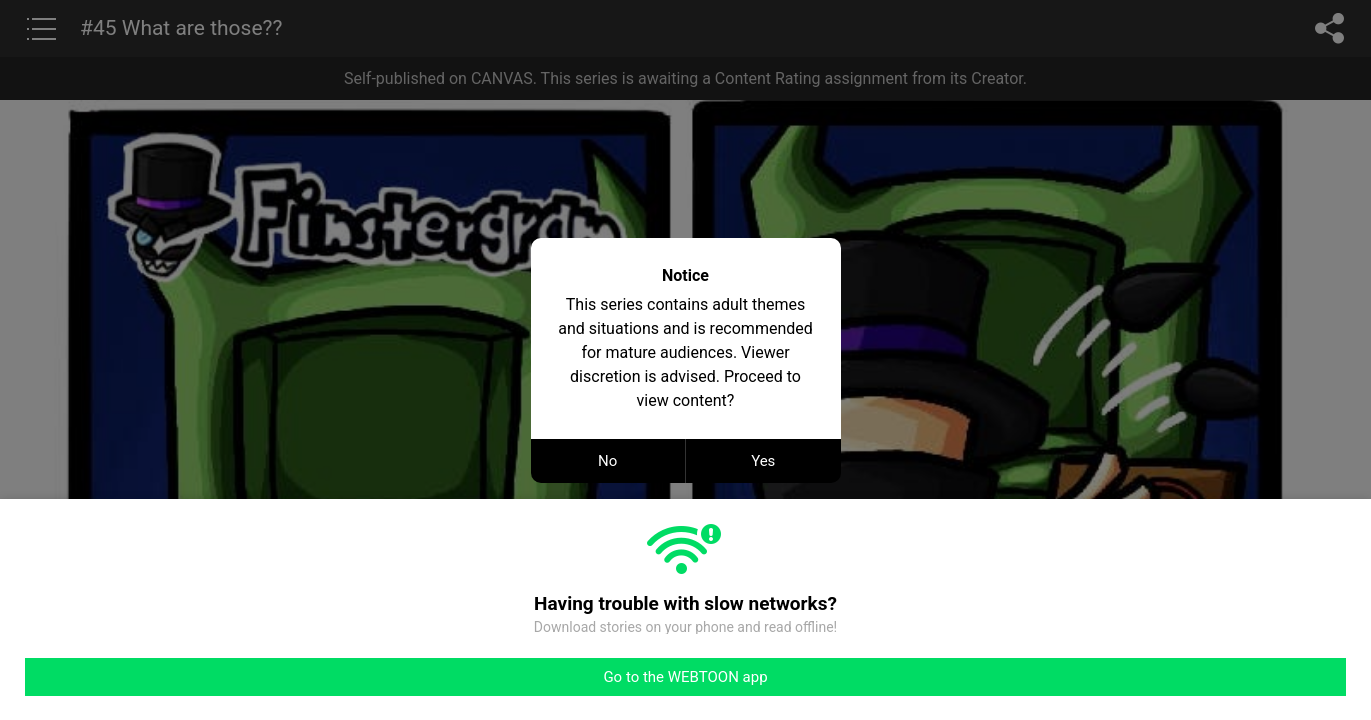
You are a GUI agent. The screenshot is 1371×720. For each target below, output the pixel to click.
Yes (763, 461)
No (607, 461)
